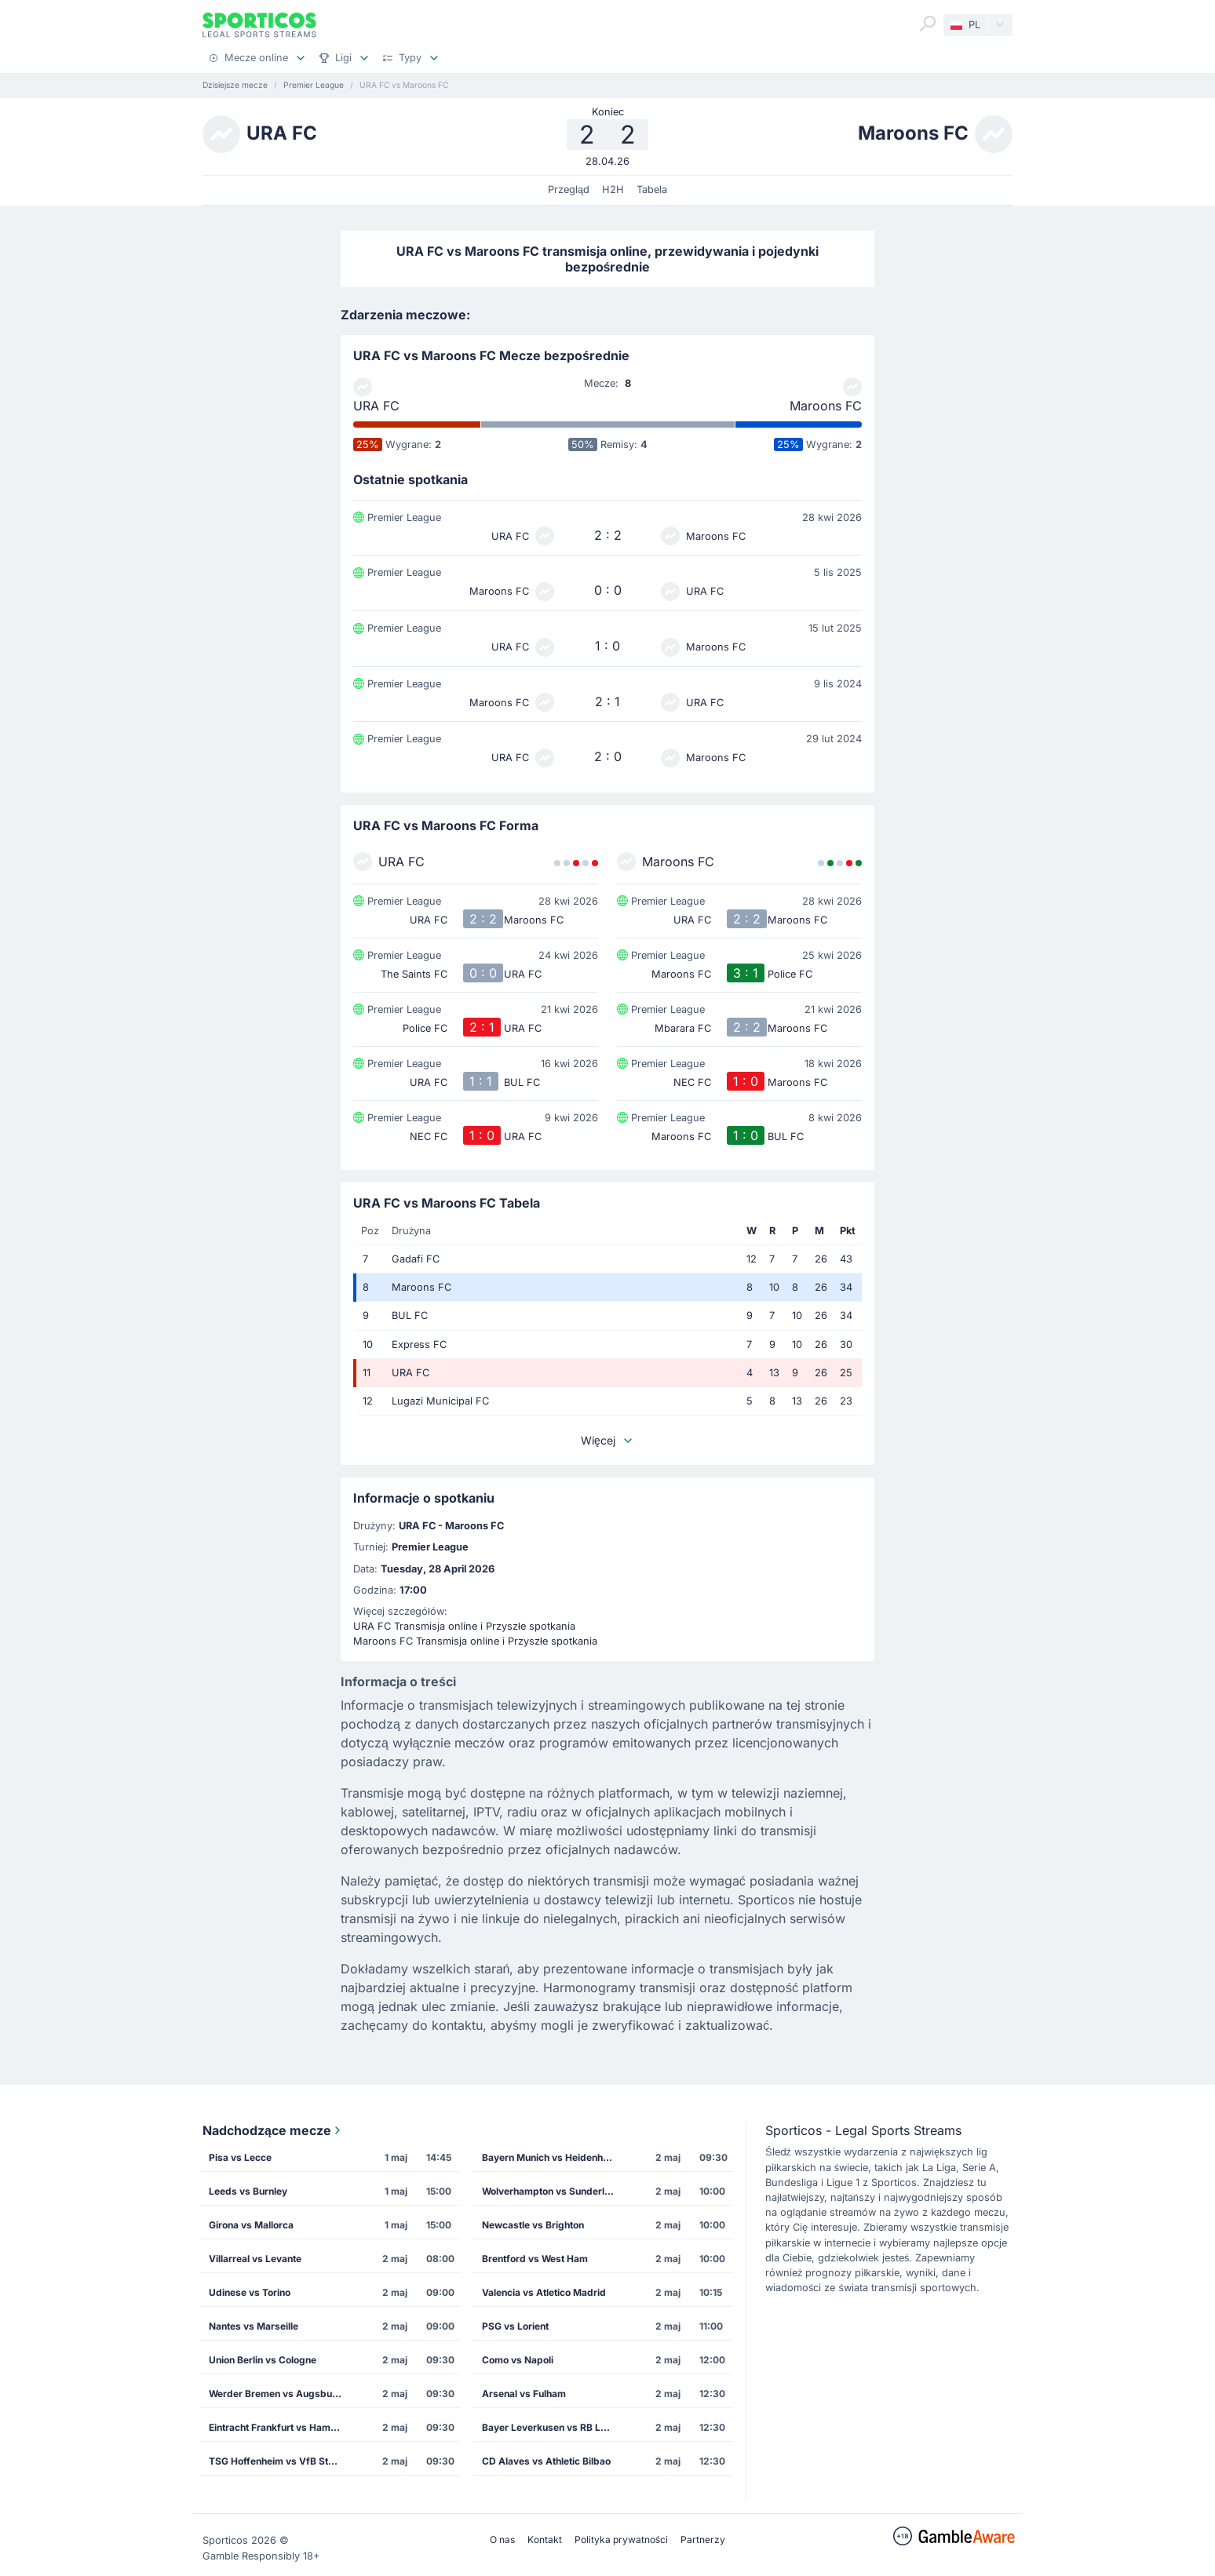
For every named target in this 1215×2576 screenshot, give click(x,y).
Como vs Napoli (517, 2360)
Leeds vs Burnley (248, 2191)
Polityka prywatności (621, 2539)
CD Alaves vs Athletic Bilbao (546, 2461)
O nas (502, 2539)
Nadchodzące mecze (273, 2130)
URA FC (376, 406)
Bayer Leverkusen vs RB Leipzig (553, 2427)
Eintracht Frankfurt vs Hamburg (280, 2427)
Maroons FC (826, 406)
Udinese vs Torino (249, 2292)
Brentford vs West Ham (535, 2258)
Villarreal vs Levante (255, 2258)
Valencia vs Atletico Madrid (544, 2292)
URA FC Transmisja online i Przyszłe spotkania (464, 1626)
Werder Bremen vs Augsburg (275, 2393)
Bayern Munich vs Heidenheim (550, 2157)
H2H (613, 189)
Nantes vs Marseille (253, 2326)
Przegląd (568, 189)
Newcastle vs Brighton (533, 2225)
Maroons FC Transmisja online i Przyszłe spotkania (475, 1641)
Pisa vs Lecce (240, 2157)
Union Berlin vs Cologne (262, 2360)
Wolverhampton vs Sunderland (552, 2191)
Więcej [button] (607, 1440)
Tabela (652, 189)
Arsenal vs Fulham (524, 2393)
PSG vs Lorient (515, 2326)
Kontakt (544, 2539)
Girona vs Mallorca (251, 2225)
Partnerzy (702, 2539)
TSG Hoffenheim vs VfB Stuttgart (280, 2461)
